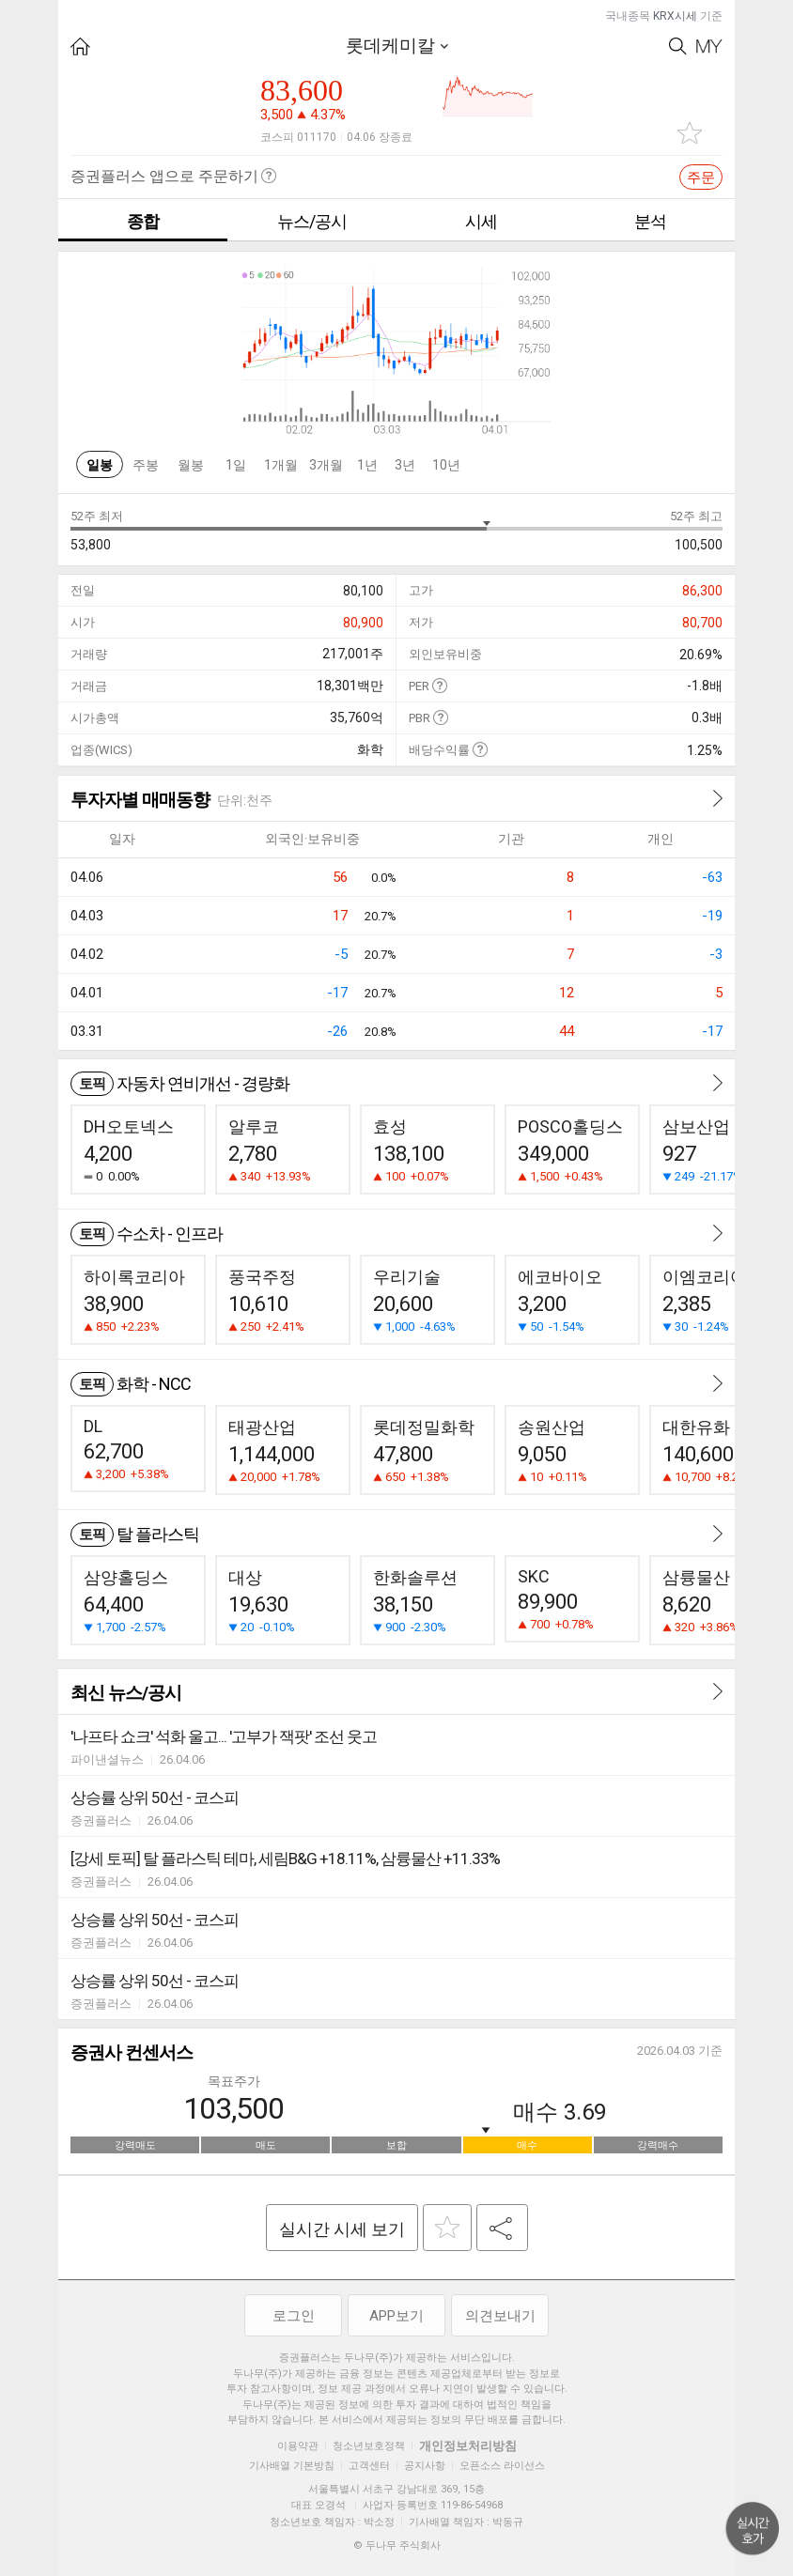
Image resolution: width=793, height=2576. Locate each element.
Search (678, 46)
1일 (235, 464)
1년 (367, 464)
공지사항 (424, 2466)
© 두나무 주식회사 (397, 2545)
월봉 (191, 464)
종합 (143, 221)
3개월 (326, 464)
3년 (405, 464)
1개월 (281, 464)
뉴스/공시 (312, 221)
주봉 (145, 464)
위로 (752, 2529)
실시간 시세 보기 (342, 2229)
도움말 (439, 685)
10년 (446, 464)
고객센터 (369, 2466)
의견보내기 (500, 2315)
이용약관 (298, 2446)
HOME (80, 46)
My (709, 46)
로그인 (293, 2315)
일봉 (99, 464)
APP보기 (396, 2315)
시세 (481, 221)
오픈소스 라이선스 (502, 2466)
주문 (701, 177)
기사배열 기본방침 (291, 2466)
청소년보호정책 (369, 2446)
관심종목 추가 (689, 133)
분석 (650, 221)
